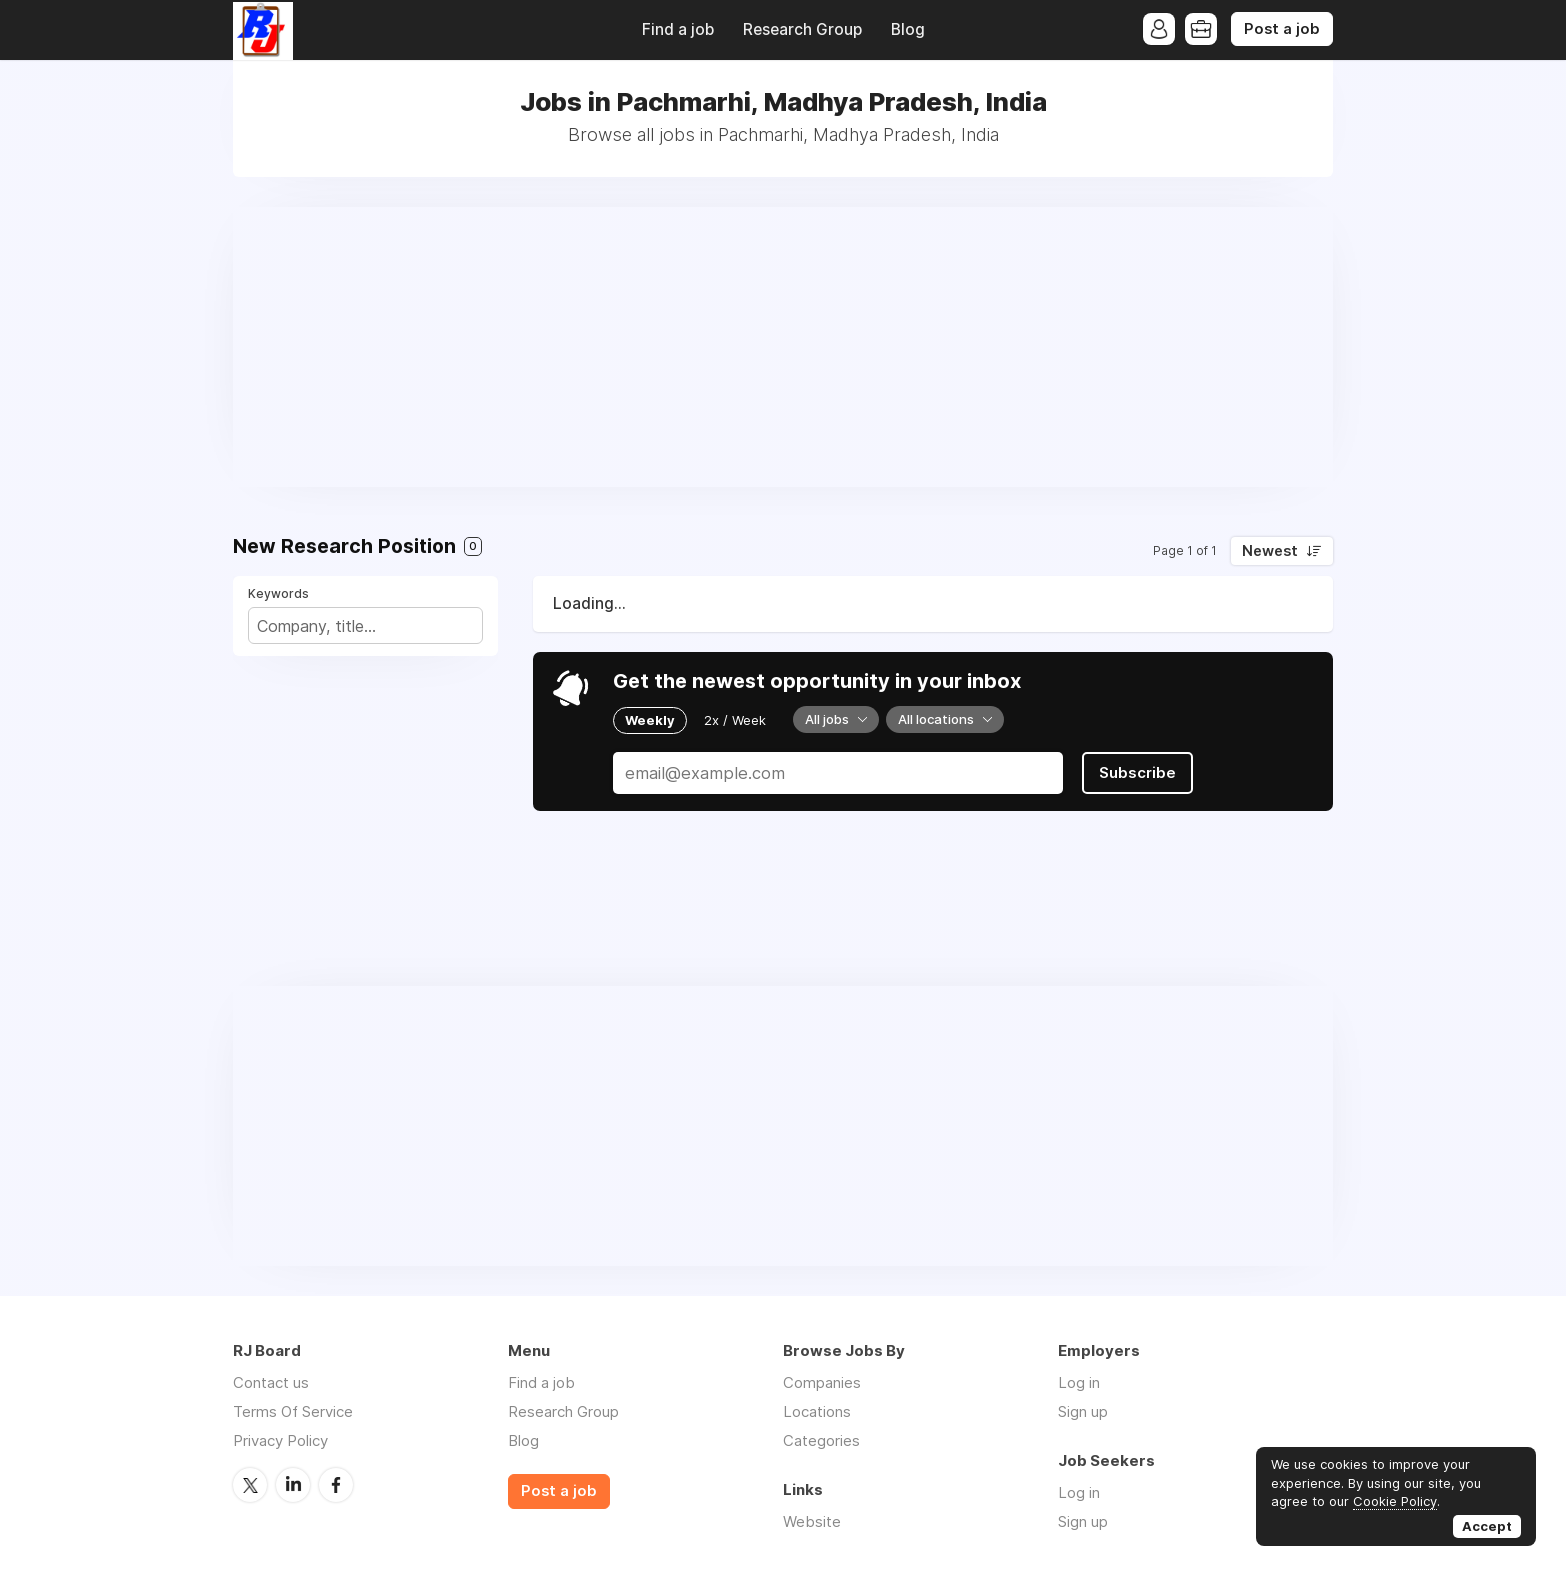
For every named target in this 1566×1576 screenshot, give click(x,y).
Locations (817, 1411)
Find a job (678, 29)
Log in (1079, 1382)
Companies (822, 1382)
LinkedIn (293, 1485)
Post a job (1282, 29)
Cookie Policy (1395, 1501)
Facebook (336, 1485)
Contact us (271, 1382)
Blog (908, 29)
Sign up (1083, 1411)
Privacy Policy (280, 1440)
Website (812, 1521)
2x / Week (735, 720)
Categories (821, 1440)
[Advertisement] (783, 347)
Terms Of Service (293, 1411)
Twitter (250, 1485)
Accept (1487, 1526)
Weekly (650, 720)
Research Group (802, 29)
